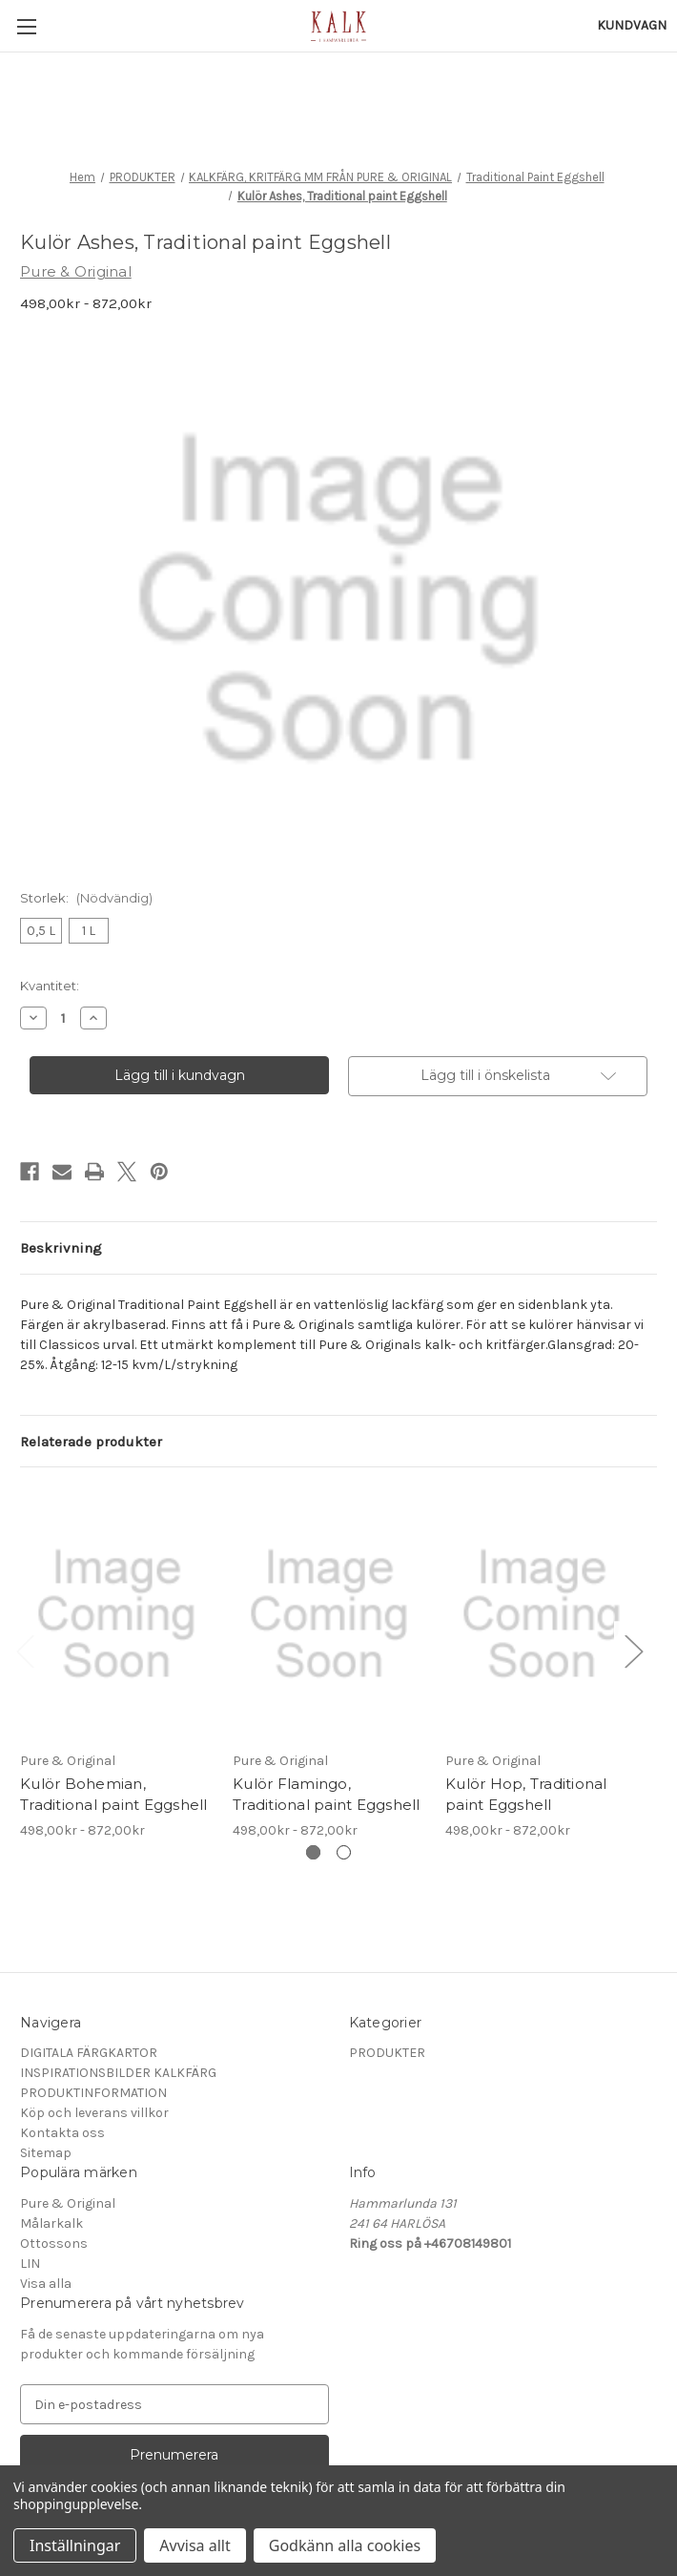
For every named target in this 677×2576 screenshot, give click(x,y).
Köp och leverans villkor (94, 2113)
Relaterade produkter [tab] (91, 1441)
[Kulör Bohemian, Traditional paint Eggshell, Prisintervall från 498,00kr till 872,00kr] (116, 1613)
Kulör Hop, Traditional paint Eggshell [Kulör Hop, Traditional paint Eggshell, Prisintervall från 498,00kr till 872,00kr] (526, 1795)
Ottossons (54, 2243)
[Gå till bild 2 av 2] (344, 1852)
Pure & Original (67, 2203)
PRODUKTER (387, 2053)
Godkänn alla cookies (345, 2545)
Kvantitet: (49, 985)
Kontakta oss (62, 2133)
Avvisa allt (194, 2545)
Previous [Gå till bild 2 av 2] (25, 1651)
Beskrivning (61, 1248)
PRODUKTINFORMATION (93, 2093)
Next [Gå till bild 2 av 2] (633, 1651)
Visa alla (46, 2283)
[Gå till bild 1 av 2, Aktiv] (313, 1852)
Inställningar (75, 2545)
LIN (30, 2263)
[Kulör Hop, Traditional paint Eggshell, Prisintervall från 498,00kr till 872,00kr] (541, 1613)
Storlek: (86, 897)
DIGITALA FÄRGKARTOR (88, 2053)
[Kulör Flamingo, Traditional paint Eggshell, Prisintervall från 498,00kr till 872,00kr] (329, 1613)
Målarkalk (51, 2223)
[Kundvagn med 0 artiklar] (631, 25)
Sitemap (46, 2153)
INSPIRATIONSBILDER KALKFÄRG (118, 2073)
